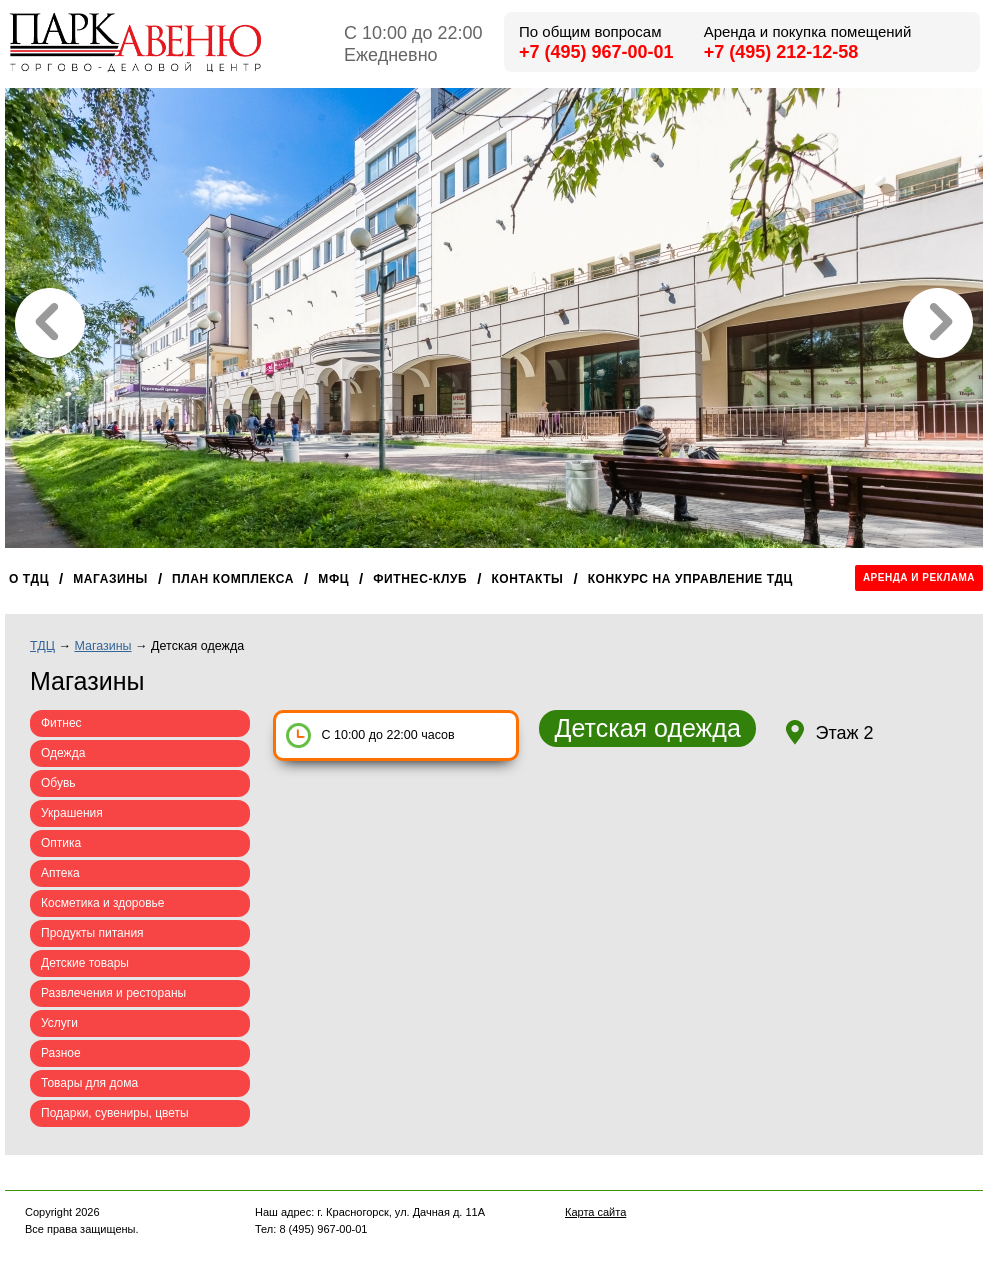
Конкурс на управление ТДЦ (690, 579)
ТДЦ (42, 646)
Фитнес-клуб (420, 579)
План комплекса (233, 579)
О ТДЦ (29, 579)
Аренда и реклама (919, 577)
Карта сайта (595, 1212)
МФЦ (333, 579)
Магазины (110, 579)
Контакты (527, 579)
